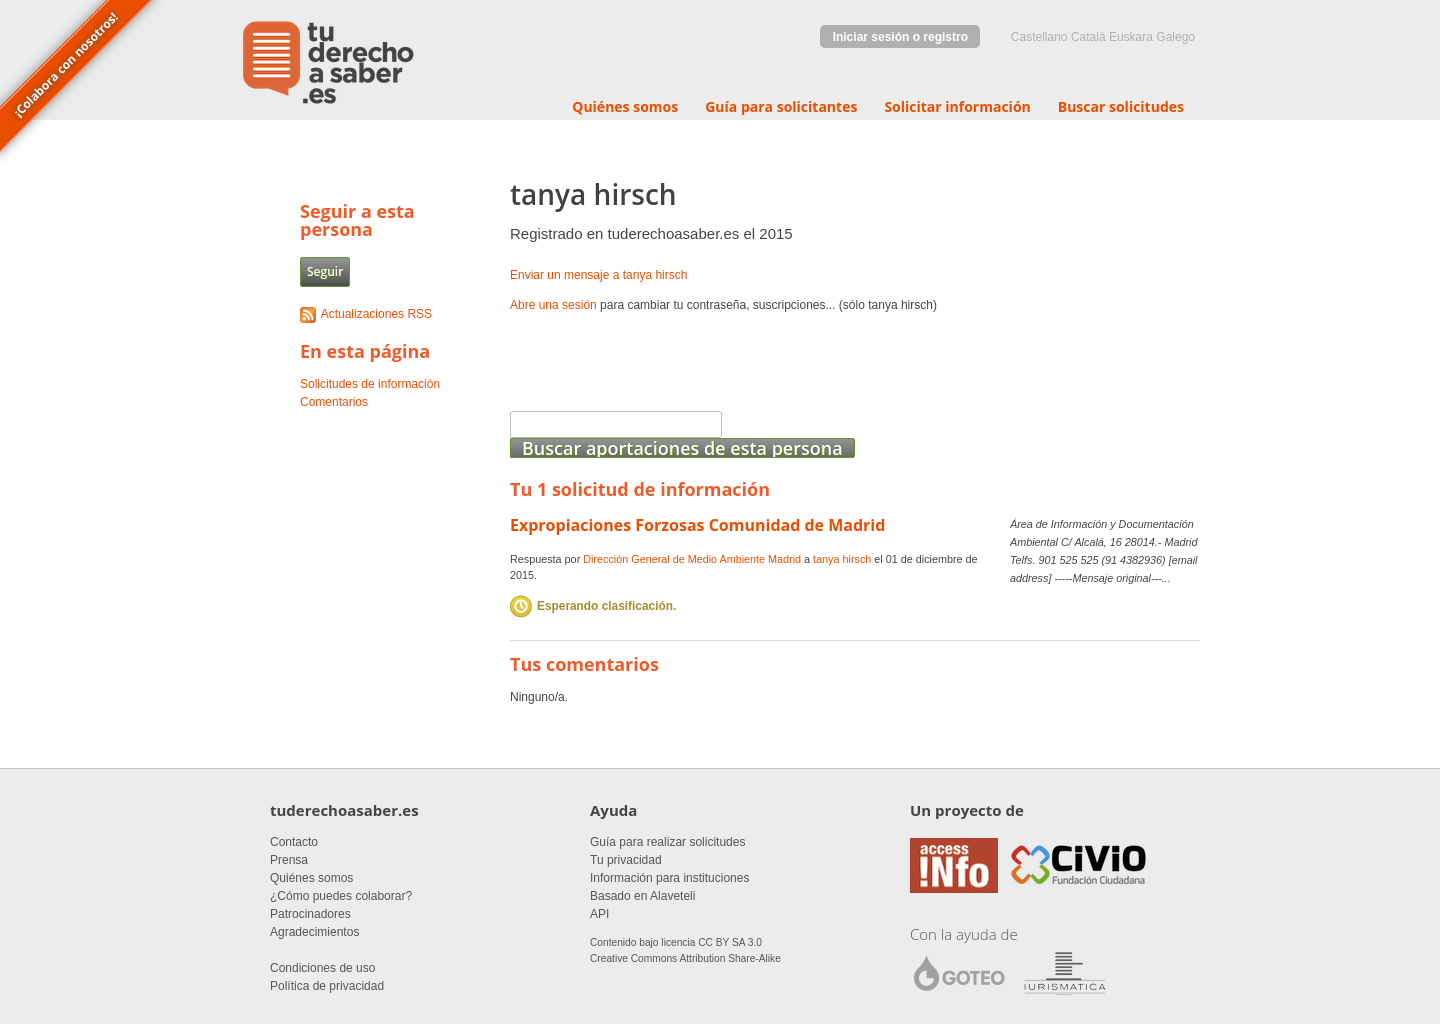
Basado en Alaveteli (642, 896)
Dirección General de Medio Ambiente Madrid (692, 559)
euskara (1131, 37)
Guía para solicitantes (781, 106)
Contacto (294, 842)
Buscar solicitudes (1121, 106)
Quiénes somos (625, 106)
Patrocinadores (310, 914)
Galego (1175, 37)
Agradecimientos (314, 932)
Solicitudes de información (370, 384)
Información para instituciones (669, 878)
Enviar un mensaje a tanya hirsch (598, 275)
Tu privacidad (626, 860)
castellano (1039, 37)
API (599, 914)
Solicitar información (957, 106)
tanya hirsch (842, 559)
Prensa (289, 860)
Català (1088, 37)
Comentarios (334, 402)
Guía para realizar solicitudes (667, 842)
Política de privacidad (327, 986)
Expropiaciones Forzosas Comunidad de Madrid (697, 525)
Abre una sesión (553, 305)
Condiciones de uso (322, 968)
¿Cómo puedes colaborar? (341, 896)
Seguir (325, 271)
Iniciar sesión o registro (900, 37)
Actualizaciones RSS (376, 314)
